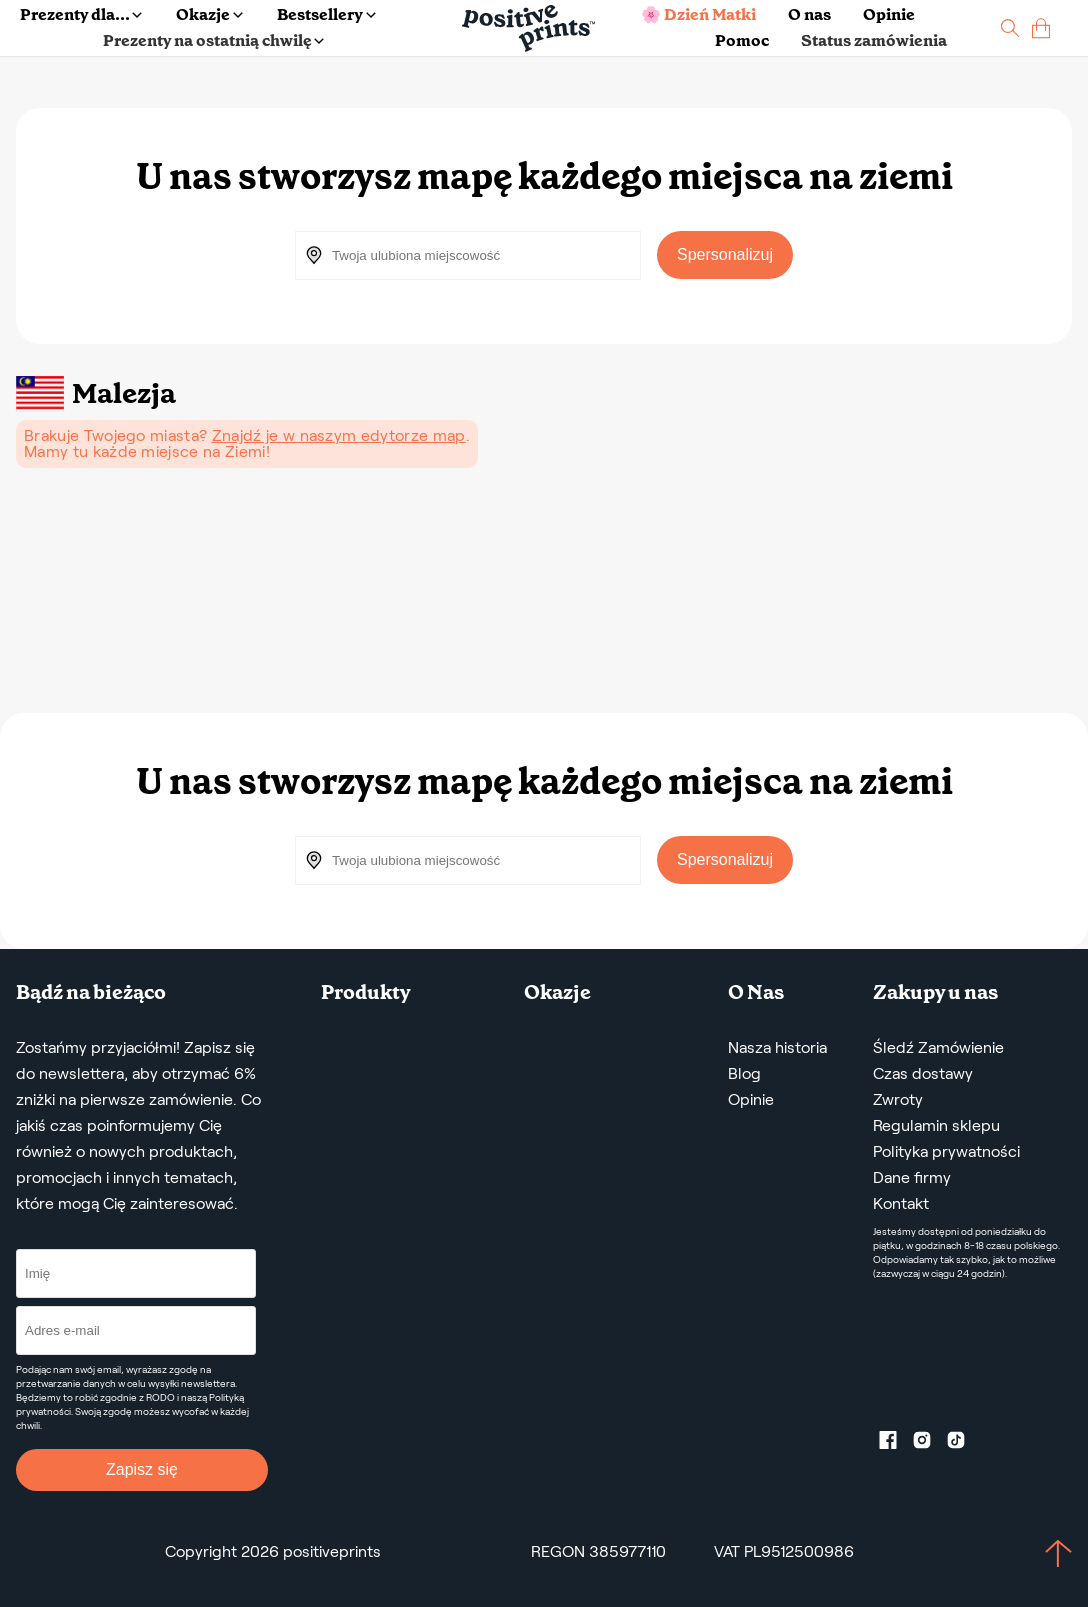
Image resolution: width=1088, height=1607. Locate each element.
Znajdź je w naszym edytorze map (339, 435)
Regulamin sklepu (936, 1125)
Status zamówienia (874, 40)
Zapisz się (142, 1469)
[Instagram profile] (930, 1444)
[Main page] (528, 28)
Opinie (889, 14)
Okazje (209, 14)
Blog (744, 1073)
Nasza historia (777, 1047)
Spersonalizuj (725, 254)
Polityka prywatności (946, 1151)
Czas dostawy (923, 1073)
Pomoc (742, 40)
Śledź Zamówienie (938, 1047)
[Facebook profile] (896, 1444)
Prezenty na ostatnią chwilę (213, 40)
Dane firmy (912, 1177)
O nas (809, 14)
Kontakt (901, 1203)
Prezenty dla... (81, 14)
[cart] (1041, 28)
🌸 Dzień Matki (698, 14)
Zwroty (898, 1099)
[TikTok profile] (964, 1444)
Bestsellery (326, 14)
